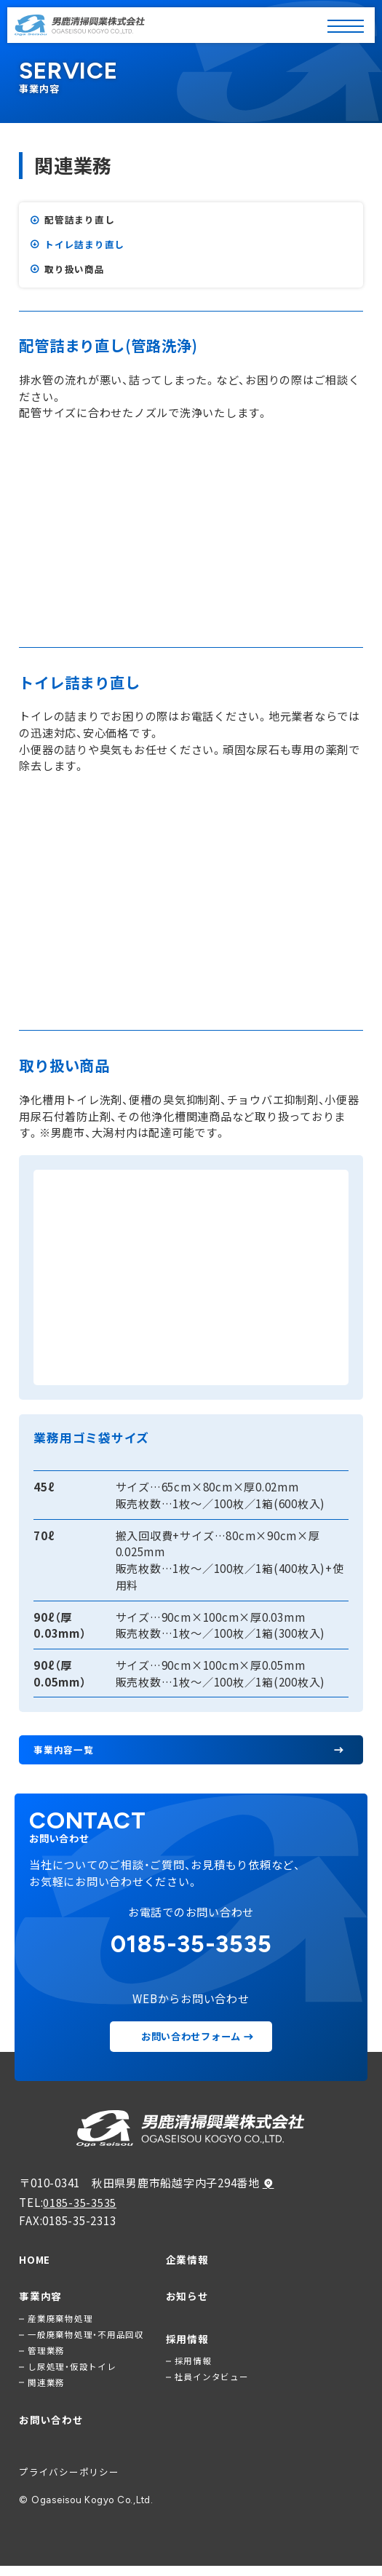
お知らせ (187, 2300)
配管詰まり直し (79, 220)
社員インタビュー (212, 2384)
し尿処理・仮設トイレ (72, 2374)
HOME (35, 2263)
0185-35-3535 (79, 2205)
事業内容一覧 (63, 1752)
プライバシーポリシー (69, 2482)
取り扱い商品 (74, 271)
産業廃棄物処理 (60, 2323)
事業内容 (40, 2300)
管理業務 (46, 2356)
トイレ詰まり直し (84, 246)
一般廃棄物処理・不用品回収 (86, 2340)
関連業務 (46, 2391)
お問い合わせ (51, 2429)
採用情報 (187, 2344)
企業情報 (187, 2263)
